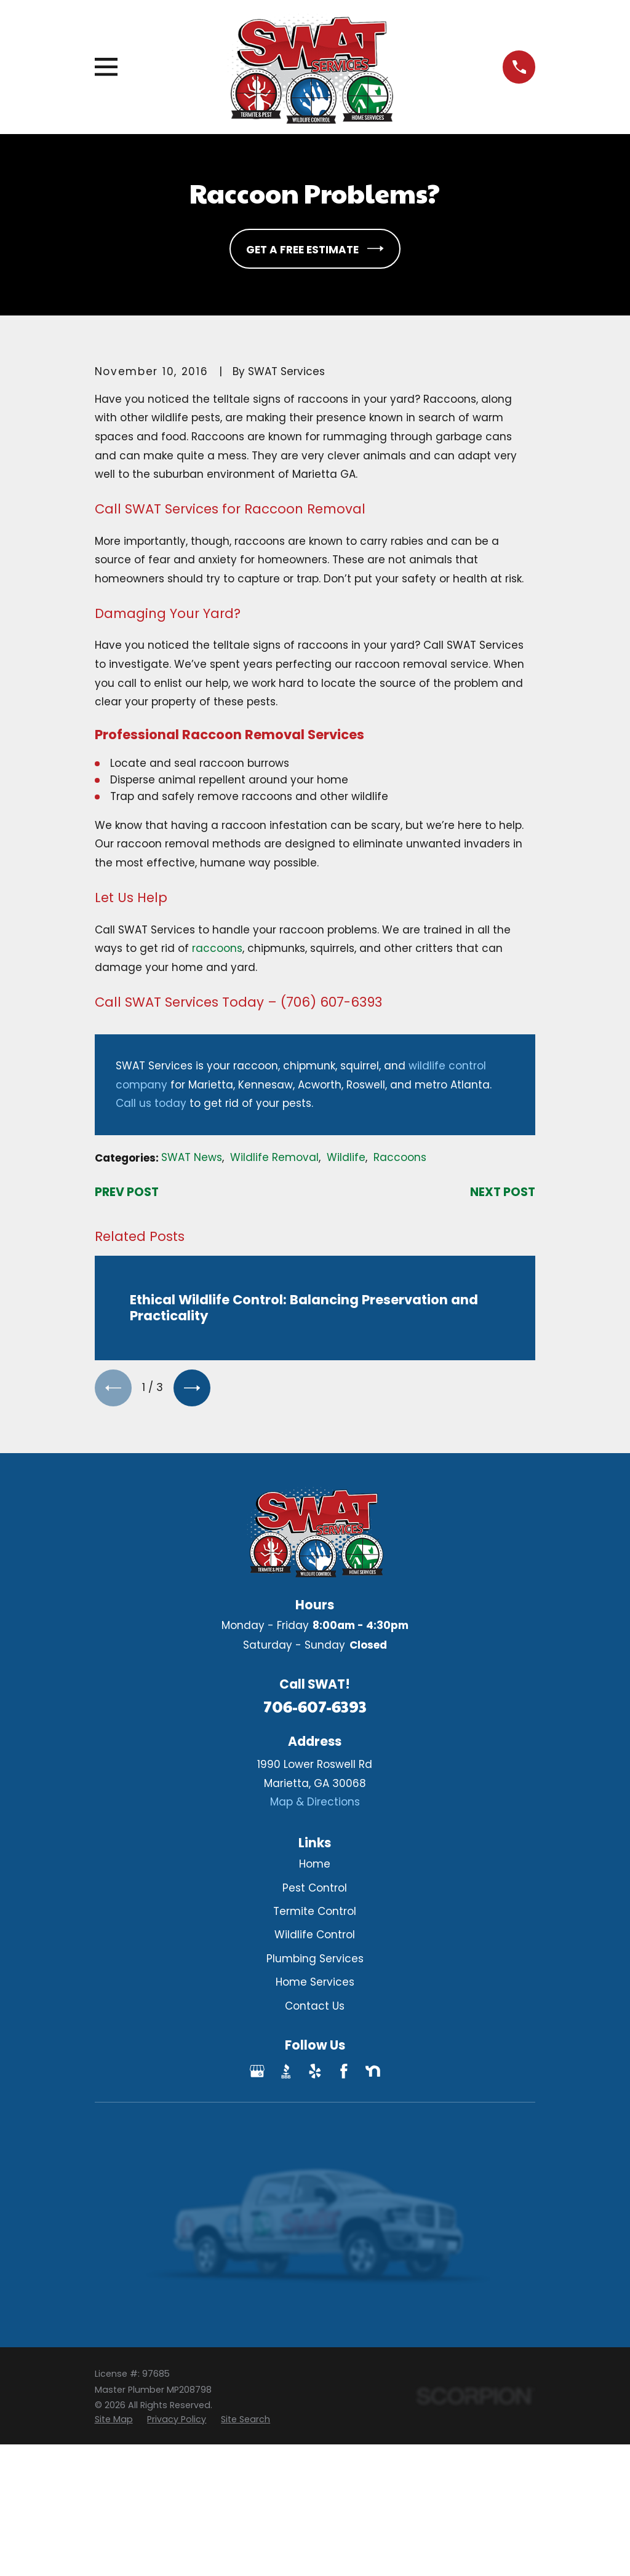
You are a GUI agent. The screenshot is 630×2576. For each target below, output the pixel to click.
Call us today (151, 1103)
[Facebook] (344, 2072)
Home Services (315, 1982)
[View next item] (193, 1388)
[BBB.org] (286, 2072)
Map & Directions (315, 1802)
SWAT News (191, 1157)
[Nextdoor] (372, 2072)
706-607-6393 (315, 1707)
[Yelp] (315, 2072)
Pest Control (314, 1888)
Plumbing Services (315, 1959)
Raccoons (399, 1157)
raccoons (217, 948)
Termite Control (314, 1911)
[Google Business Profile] (257, 2072)
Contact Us (315, 2006)
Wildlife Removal (274, 1157)
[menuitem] (114, 2420)
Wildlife (346, 1157)
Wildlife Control (314, 1935)
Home (314, 1864)
